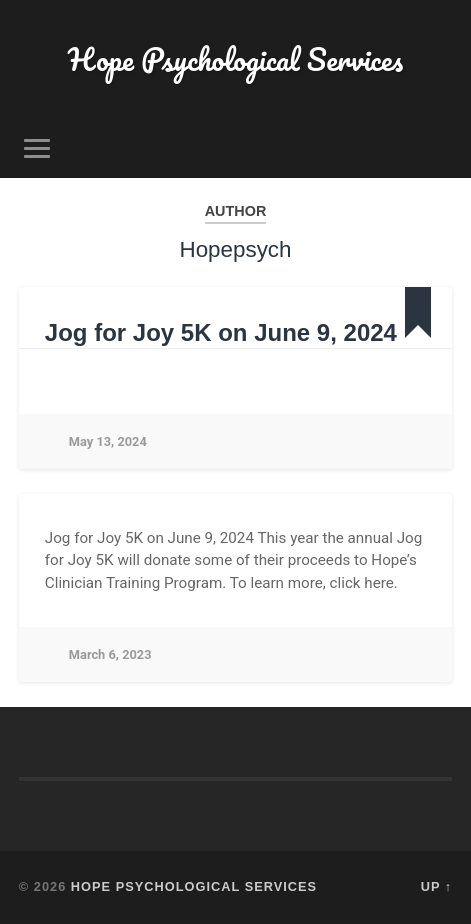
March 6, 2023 (110, 654)
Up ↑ (437, 886)
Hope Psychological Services (235, 59)
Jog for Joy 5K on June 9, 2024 (221, 332)
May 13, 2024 (108, 441)
